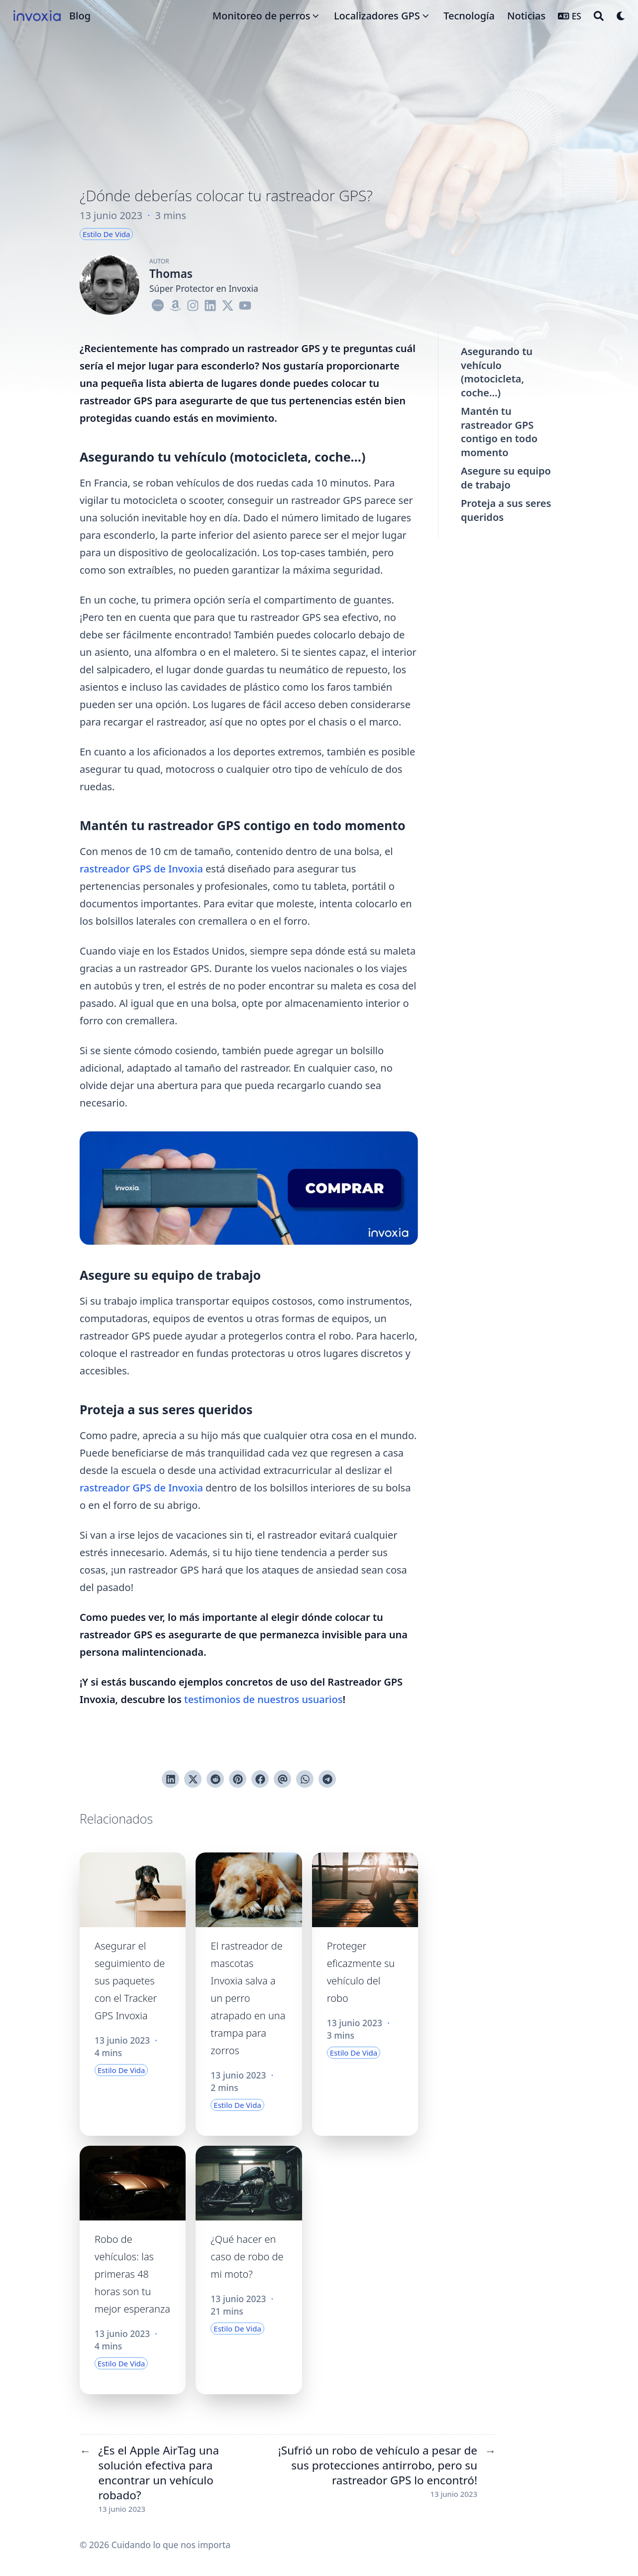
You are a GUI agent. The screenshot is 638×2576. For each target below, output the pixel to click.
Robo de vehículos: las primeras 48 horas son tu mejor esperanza (132, 2274)
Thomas (171, 273)
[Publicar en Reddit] (215, 1779)
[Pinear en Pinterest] (237, 1779)
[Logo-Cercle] (158, 303)
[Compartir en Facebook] (260, 1779)
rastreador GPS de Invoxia (141, 868)
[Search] (599, 16)
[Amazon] (175, 303)
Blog (80, 15)
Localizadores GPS (377, 15)
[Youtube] (245, 303)
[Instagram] (193, 303)
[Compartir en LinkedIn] (170, 1779)
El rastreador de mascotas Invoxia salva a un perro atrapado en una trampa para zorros (248, 1998)
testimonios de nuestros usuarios (263, 1699)
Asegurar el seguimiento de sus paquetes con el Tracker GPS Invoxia (130, 1980)
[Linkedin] (210, 303)
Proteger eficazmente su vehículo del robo (361, 1972)
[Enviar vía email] (282, 1779)
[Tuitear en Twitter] (193, 1779)
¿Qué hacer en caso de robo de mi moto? (247, 2256)
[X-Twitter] (227, 303)
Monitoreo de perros (262, 15)
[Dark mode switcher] (621, 16)
